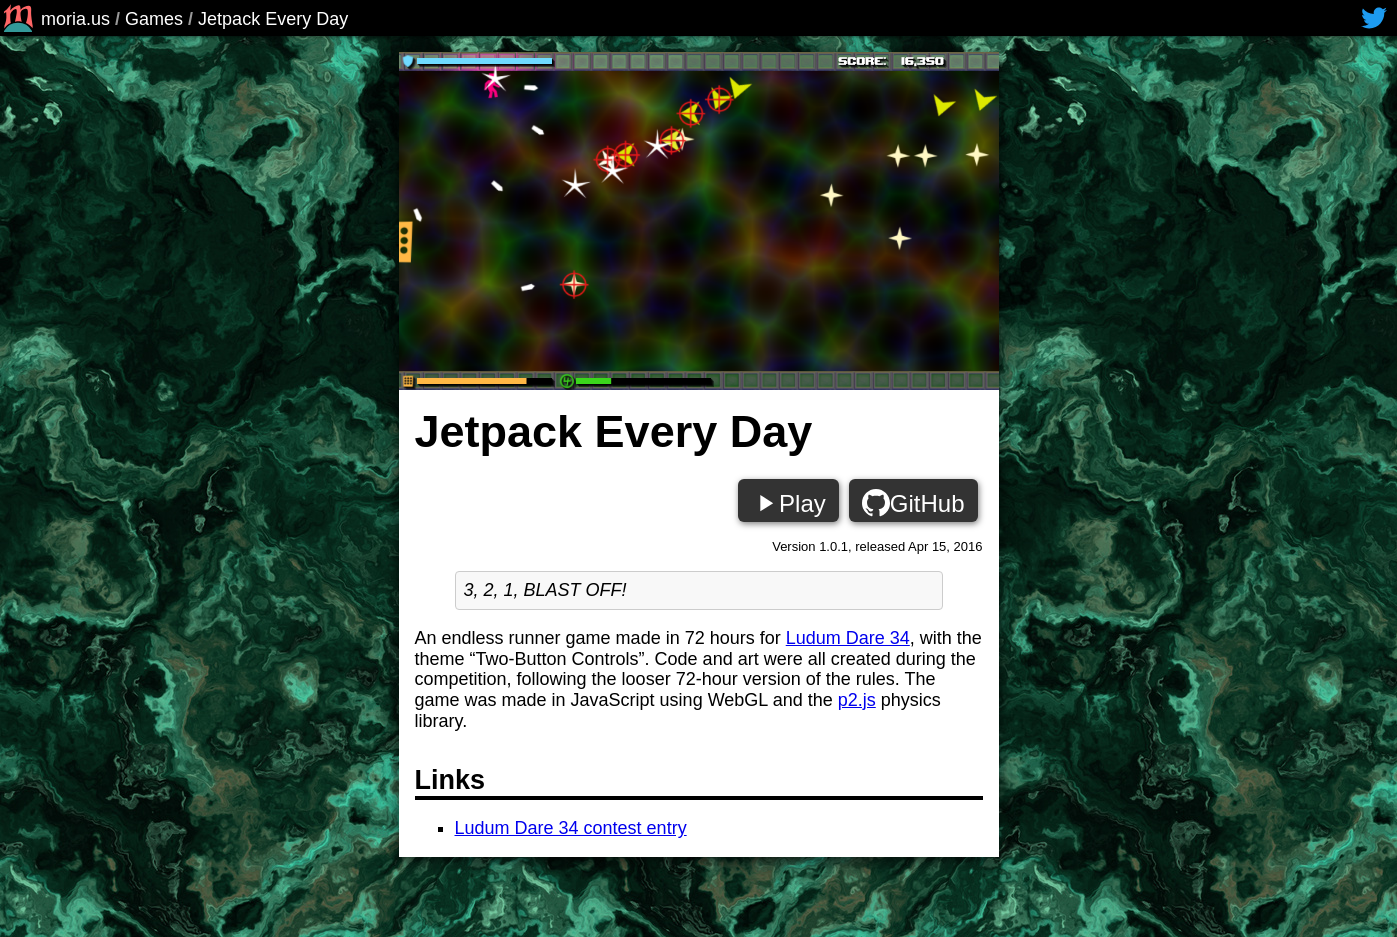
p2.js (857, 700)
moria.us (55, 19)
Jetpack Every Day (273, 19)
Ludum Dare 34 (848, 638)
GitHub (913, 503)
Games (154, 19)
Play (788, 503)
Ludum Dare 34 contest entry (571, 828)
